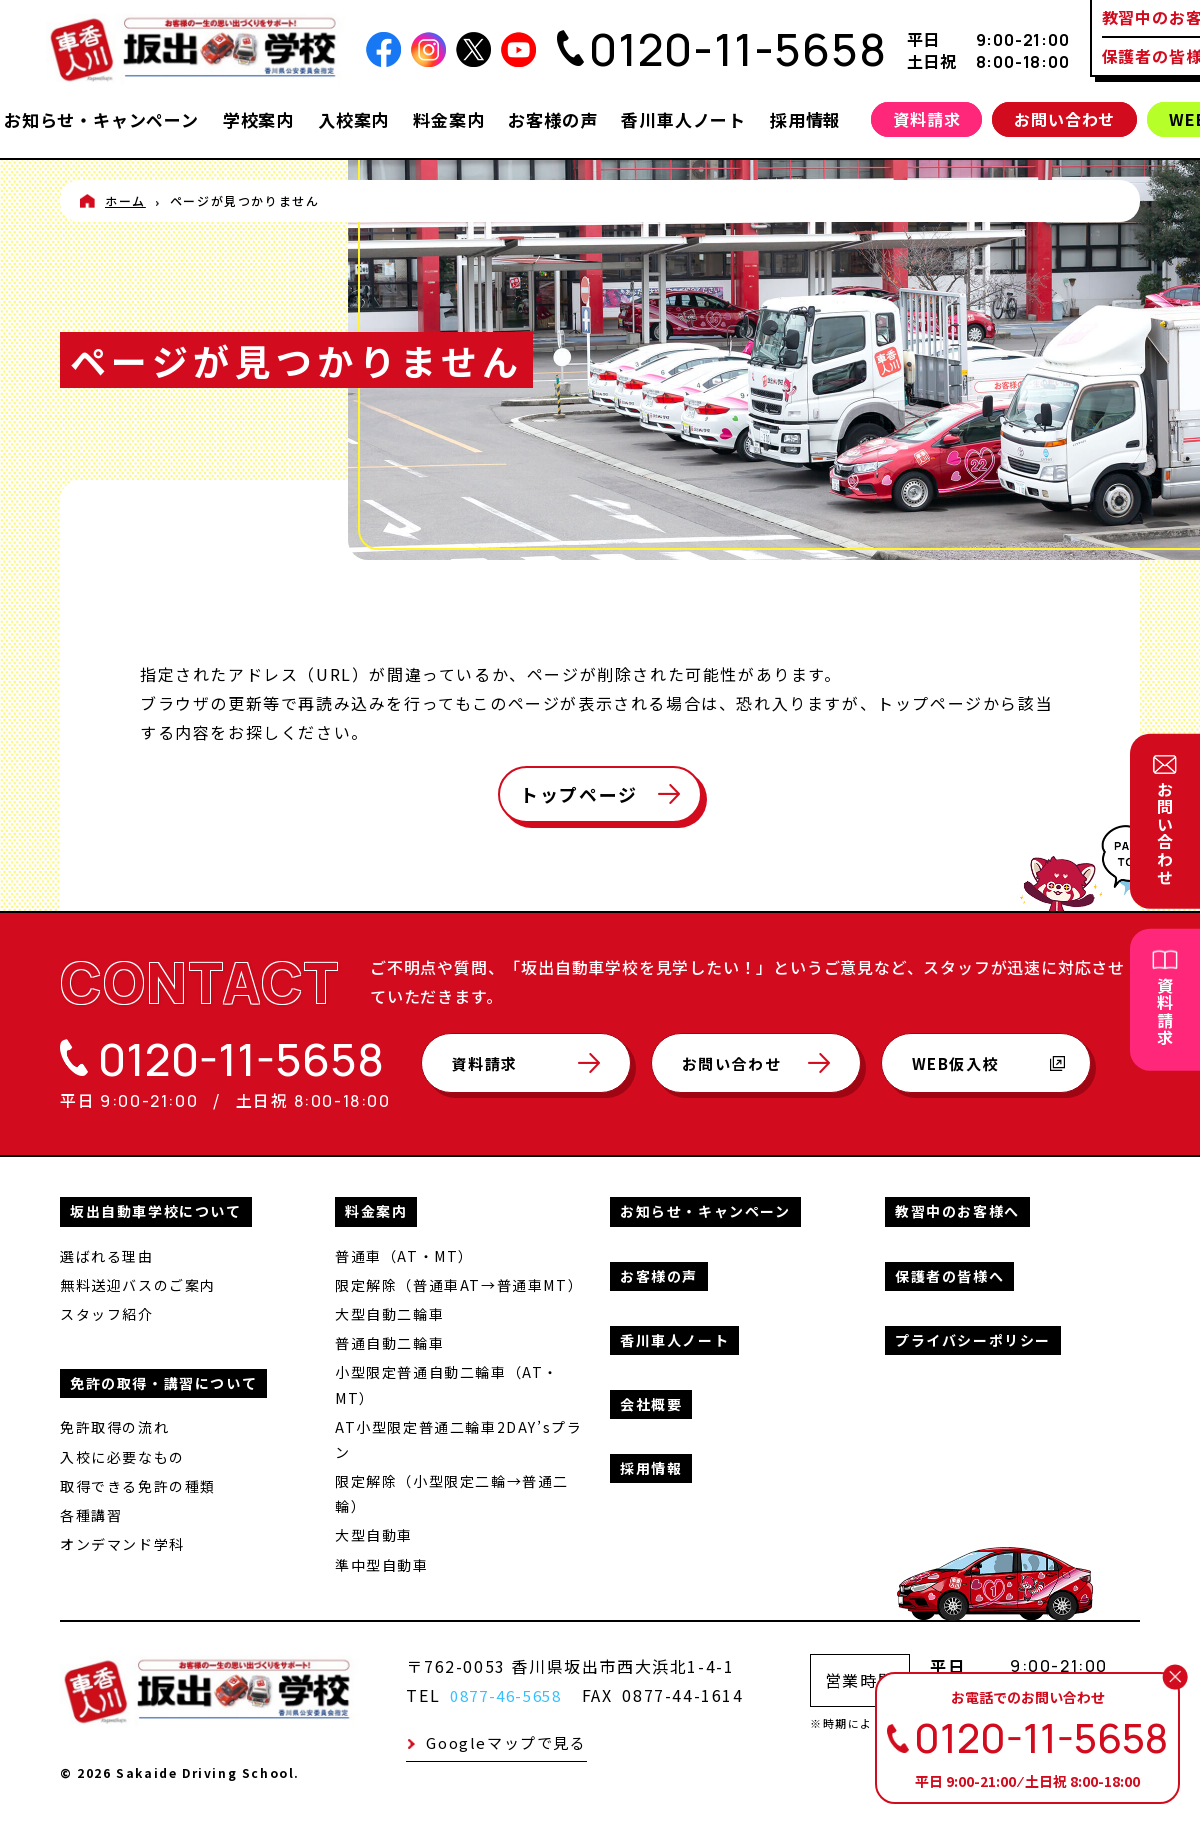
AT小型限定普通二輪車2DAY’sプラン (458, 1436)
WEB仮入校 (1010, 1072)
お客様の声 (552, 119)
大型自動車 (374, 1533)
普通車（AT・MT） (404, 1253)
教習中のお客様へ (957, 1209)
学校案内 (258, 119)
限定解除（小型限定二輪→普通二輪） (452, 1491)
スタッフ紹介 (107, 1312)
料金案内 (448, 119)
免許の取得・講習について (163, 1381)
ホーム (125, 200)
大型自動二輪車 (389, 1312)
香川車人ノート (683, 119)
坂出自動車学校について (156, 1209)
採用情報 (805, 119)
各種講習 (91, 1513)
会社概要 (651, 1402)
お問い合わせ (1064, 119)
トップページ (579, 794)
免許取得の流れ (114, 1425)
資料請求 (926, 119)
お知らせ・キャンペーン (101, 119)
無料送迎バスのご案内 (138, 1283)
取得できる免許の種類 (138, 1483)
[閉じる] (1175, 1677)
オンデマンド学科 (122, 1542)
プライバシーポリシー (973, 1338)
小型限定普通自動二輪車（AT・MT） (447, 1382)
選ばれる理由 (107, 1253)
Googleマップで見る (505, 1741)
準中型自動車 (382, 1562)
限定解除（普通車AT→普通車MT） (459, 1283)
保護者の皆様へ (949, 1273)
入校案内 (353, 119)
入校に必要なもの (122, 1454)
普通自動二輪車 (389, 1341)
